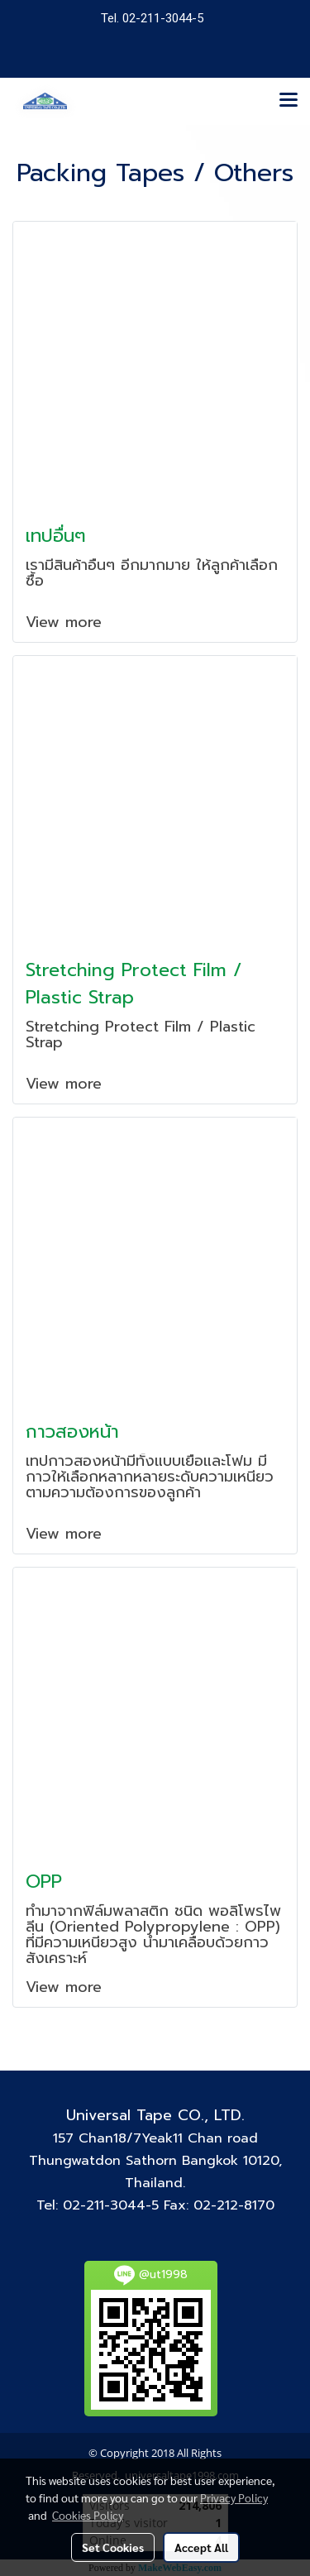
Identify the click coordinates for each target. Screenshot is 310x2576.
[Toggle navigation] (288, 101)
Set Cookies (113, 2547)
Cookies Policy (87, 2514)
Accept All (201, 2547)
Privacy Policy (234, 2497)
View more (66, 622)
